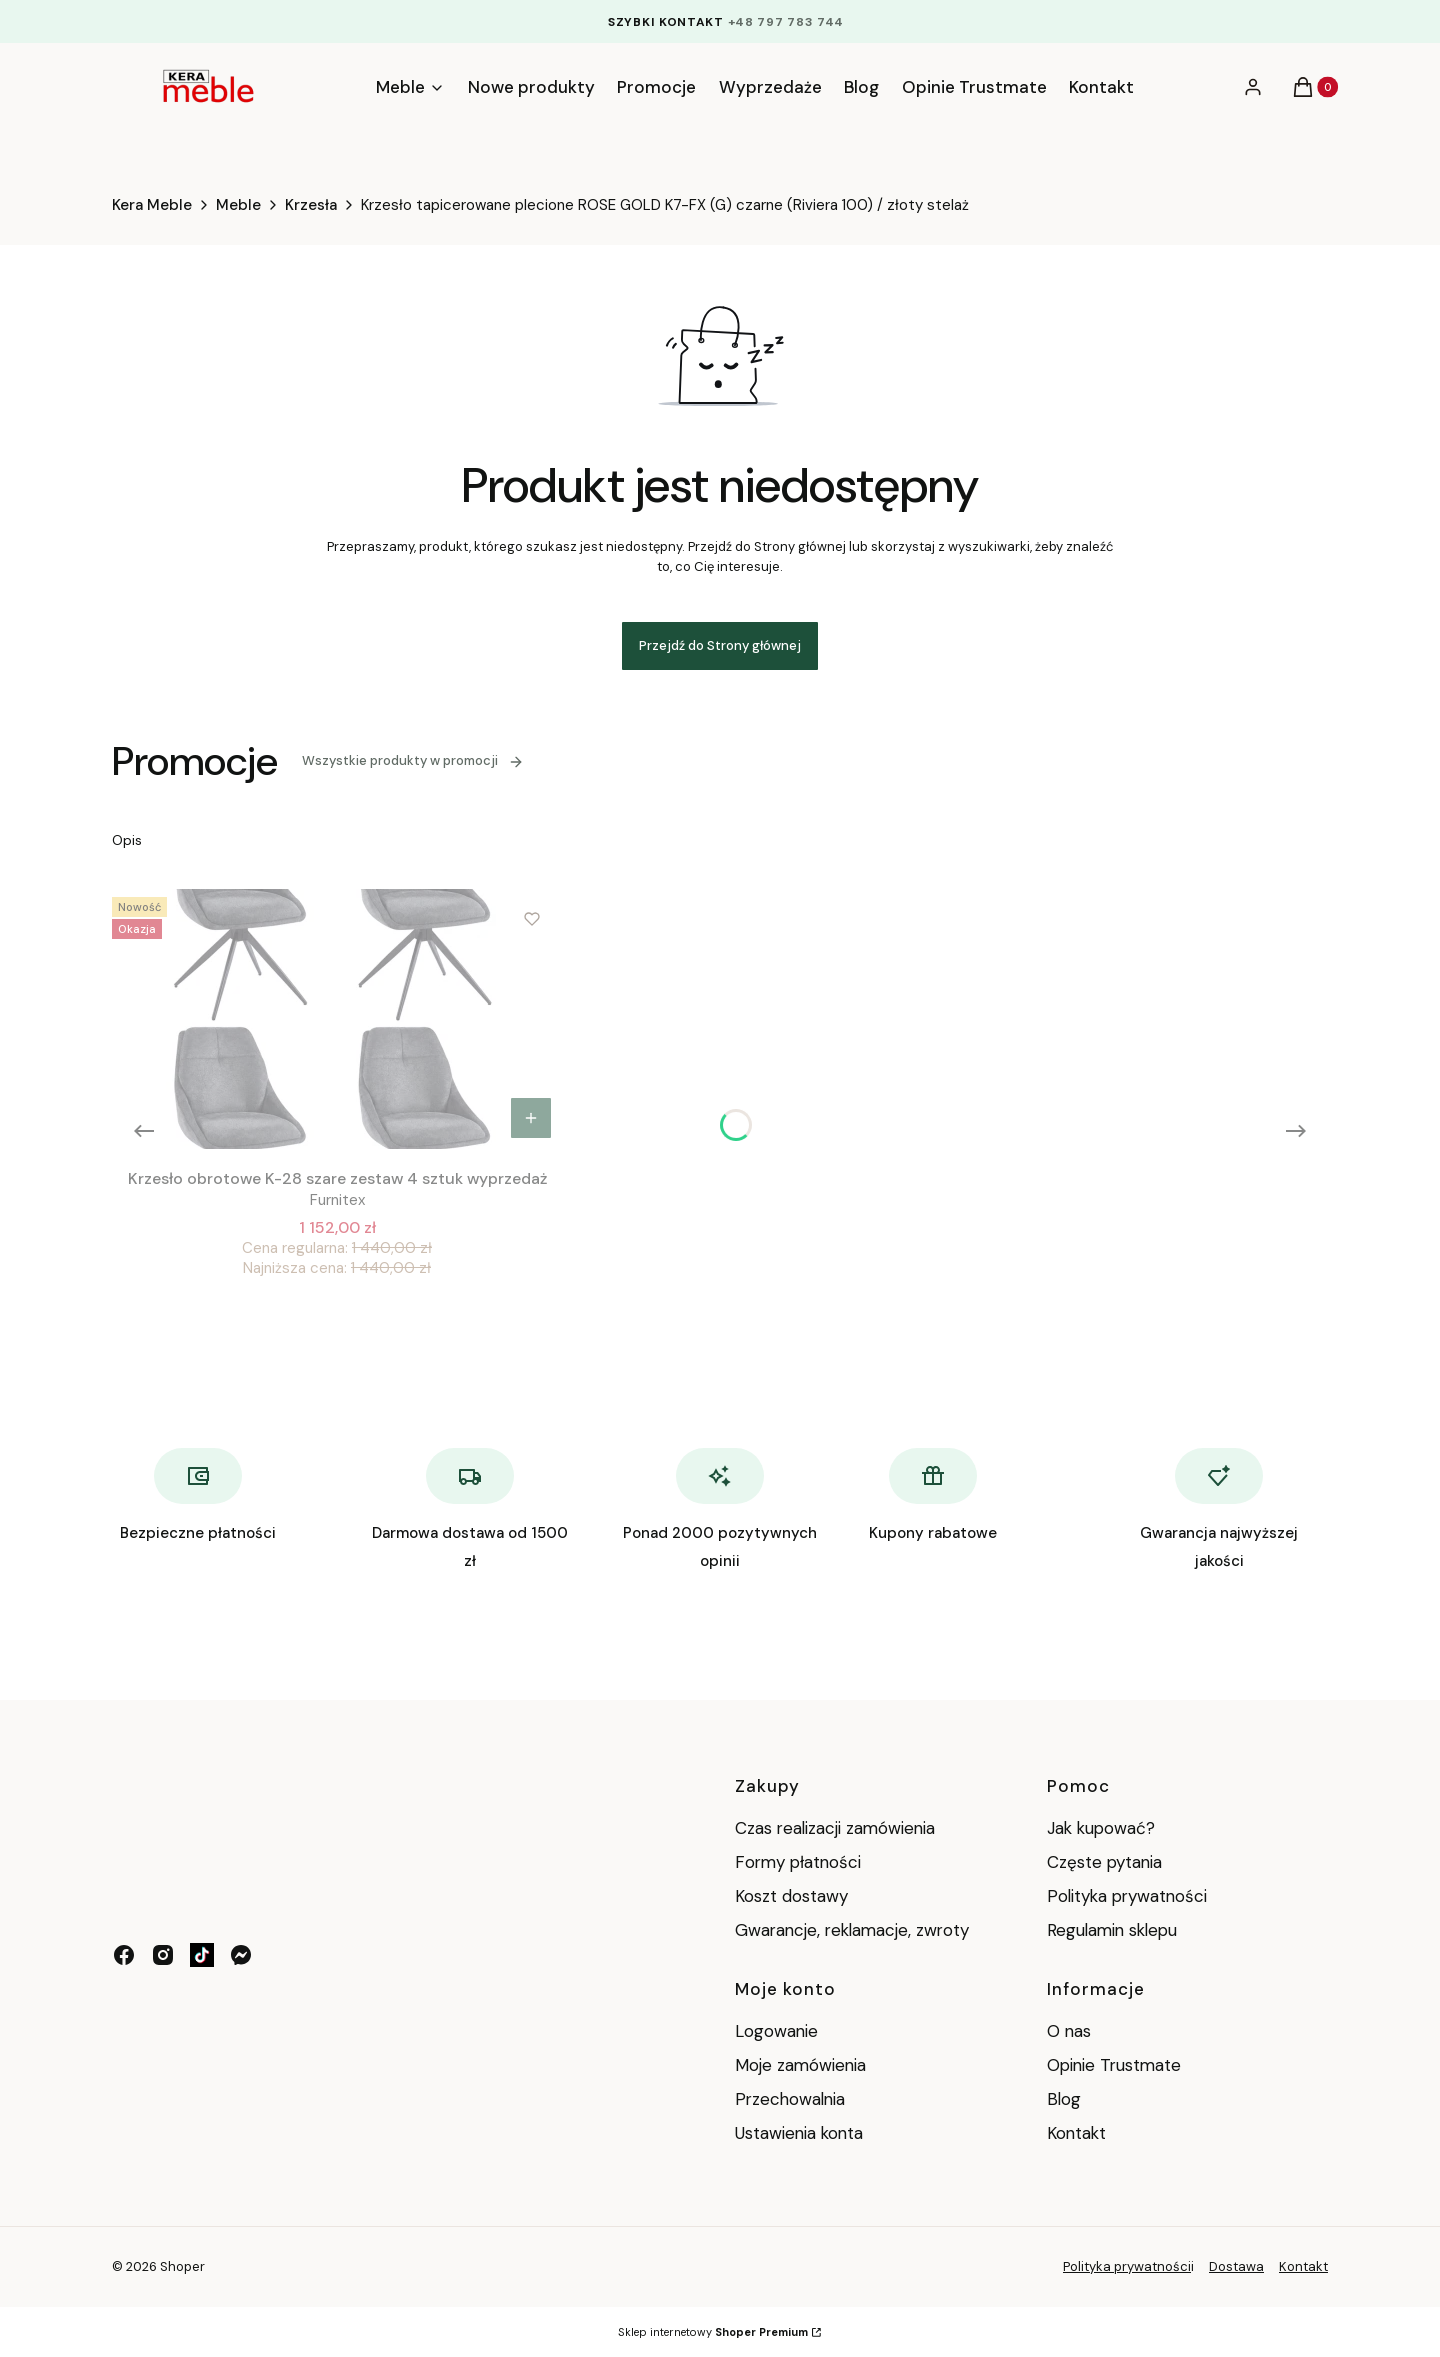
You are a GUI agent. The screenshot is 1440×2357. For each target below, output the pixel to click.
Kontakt (1076, 2133)
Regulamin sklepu (1112, 1930)
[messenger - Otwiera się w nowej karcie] (241, 1955)
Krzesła (311, 205)
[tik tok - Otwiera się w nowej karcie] (202, 1955)
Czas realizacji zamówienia (835, 1828)
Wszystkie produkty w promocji (413, 760)
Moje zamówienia (800, 2065)
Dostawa (1236, 2266)
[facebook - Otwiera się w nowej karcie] (124, 1955)
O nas (1069, 2031)
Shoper (182, 2266)
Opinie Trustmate (1114, 2065)
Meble (238, 205)
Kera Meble (152, 205)
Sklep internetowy (713, 2332)
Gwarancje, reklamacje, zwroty (852, 1930)
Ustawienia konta (799, 2133)
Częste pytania (1104, 1862)
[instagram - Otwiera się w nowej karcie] (163, 1955)
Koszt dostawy (791, 1896)
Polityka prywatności (1127, 1896)
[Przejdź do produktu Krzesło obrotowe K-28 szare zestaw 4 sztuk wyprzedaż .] (337, 1019)
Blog (1064, 2099)
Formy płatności (798, 1862)
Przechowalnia (790, 2099)
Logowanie (776, 2031)
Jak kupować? (1101, 1828)
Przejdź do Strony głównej (720, 645)
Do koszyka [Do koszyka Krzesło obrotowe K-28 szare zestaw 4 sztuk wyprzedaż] (531, 1118)
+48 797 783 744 (786, 22)
